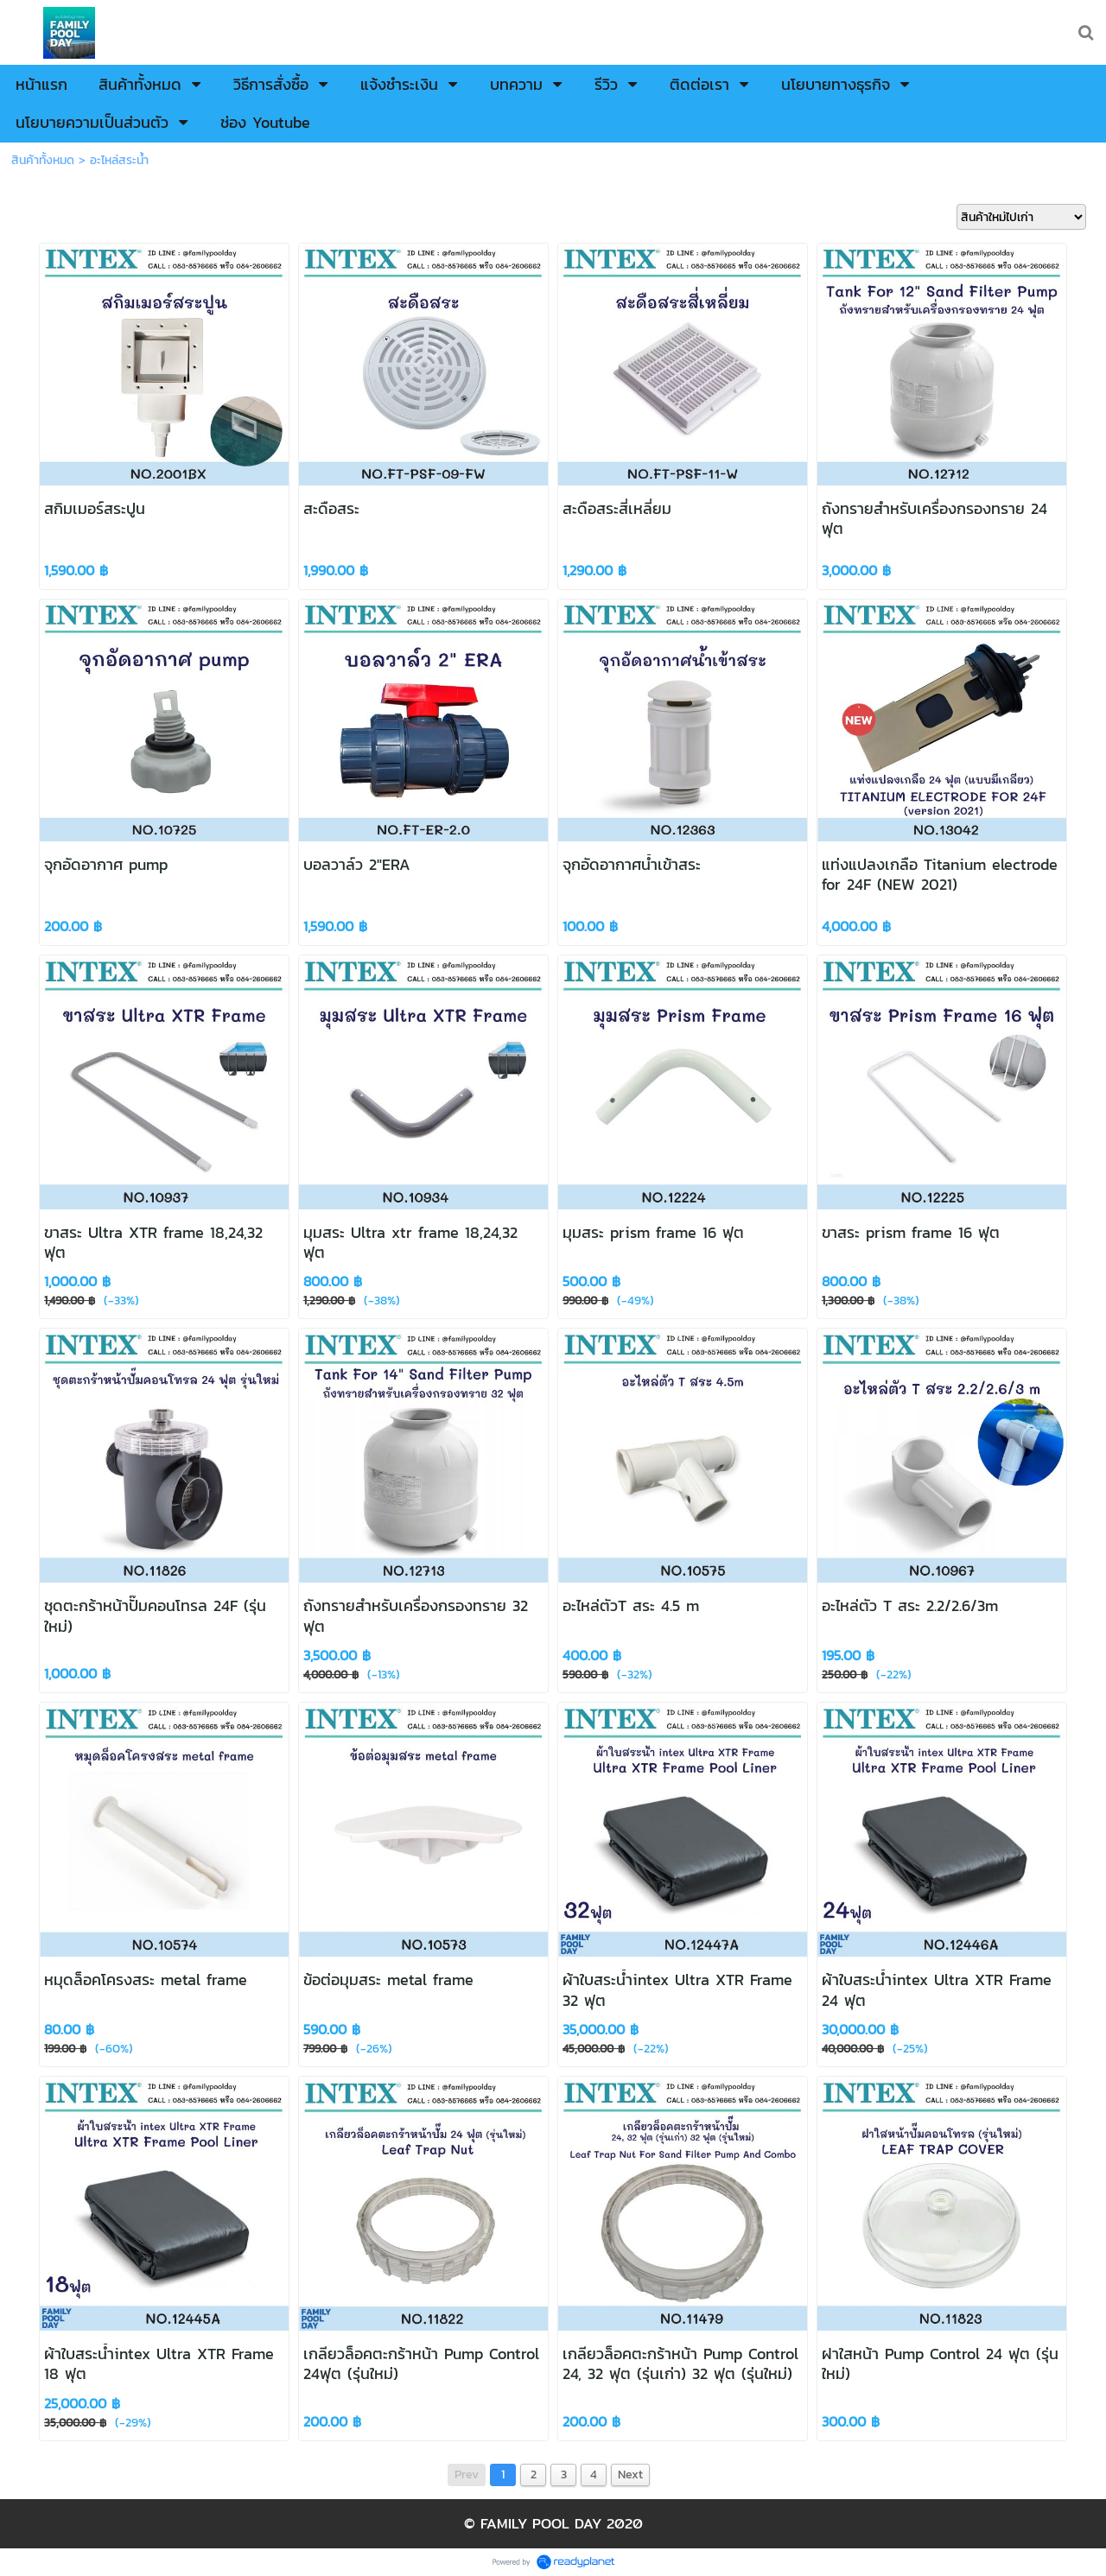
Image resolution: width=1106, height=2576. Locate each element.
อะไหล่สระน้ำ (119, 160)
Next (630, 2474)
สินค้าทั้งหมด (42, 160)
